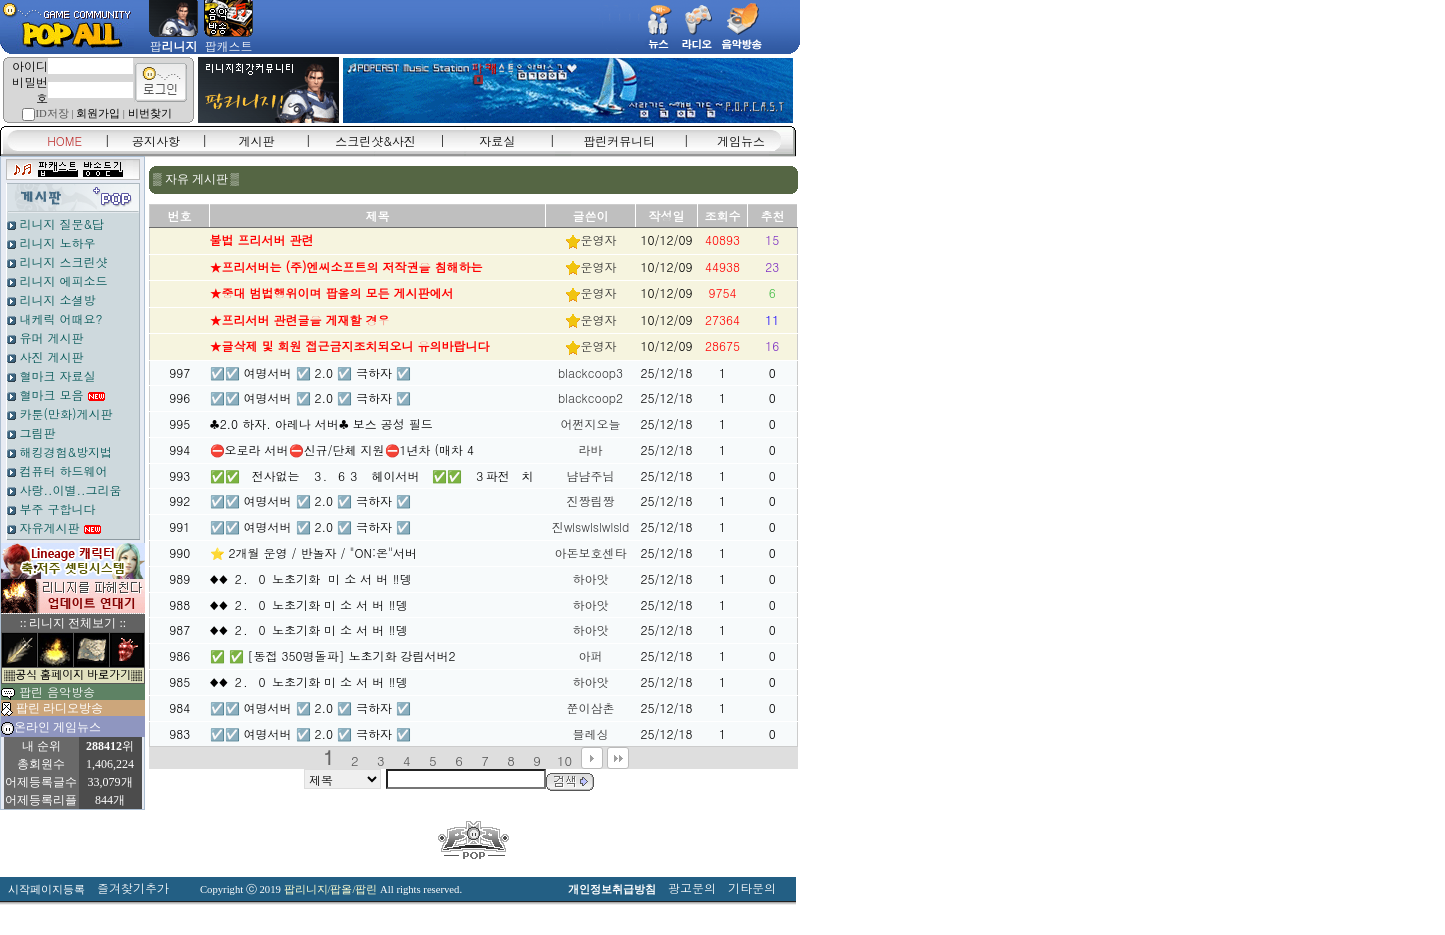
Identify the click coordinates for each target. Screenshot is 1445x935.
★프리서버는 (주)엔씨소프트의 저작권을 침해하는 (346, 266)
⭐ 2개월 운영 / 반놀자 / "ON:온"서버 (314, 552)
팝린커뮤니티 (619, 140)
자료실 (497, 140)
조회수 (723, 215)
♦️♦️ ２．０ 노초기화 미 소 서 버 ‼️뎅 (311, 578)
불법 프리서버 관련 (262, 239)
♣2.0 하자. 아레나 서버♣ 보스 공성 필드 (321, 423)
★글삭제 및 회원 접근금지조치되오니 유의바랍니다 (350, 345)
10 (564, 760)
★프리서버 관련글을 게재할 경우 (300, 319)
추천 (773, 215)
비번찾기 (150, 113)
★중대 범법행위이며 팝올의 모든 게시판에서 (332, 292)
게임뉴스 (741, 140)
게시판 (257, 140)
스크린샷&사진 (375, 140)
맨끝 (618, 758)
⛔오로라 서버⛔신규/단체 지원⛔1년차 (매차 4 (342, 449)
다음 (592, 758)
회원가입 (98, 113)
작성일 (667, 215)
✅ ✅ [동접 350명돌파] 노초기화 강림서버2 (333, 655)
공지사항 (156, 140)
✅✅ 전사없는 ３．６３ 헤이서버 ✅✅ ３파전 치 (372, 475)
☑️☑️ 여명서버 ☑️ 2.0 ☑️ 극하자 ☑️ (311, 372)
